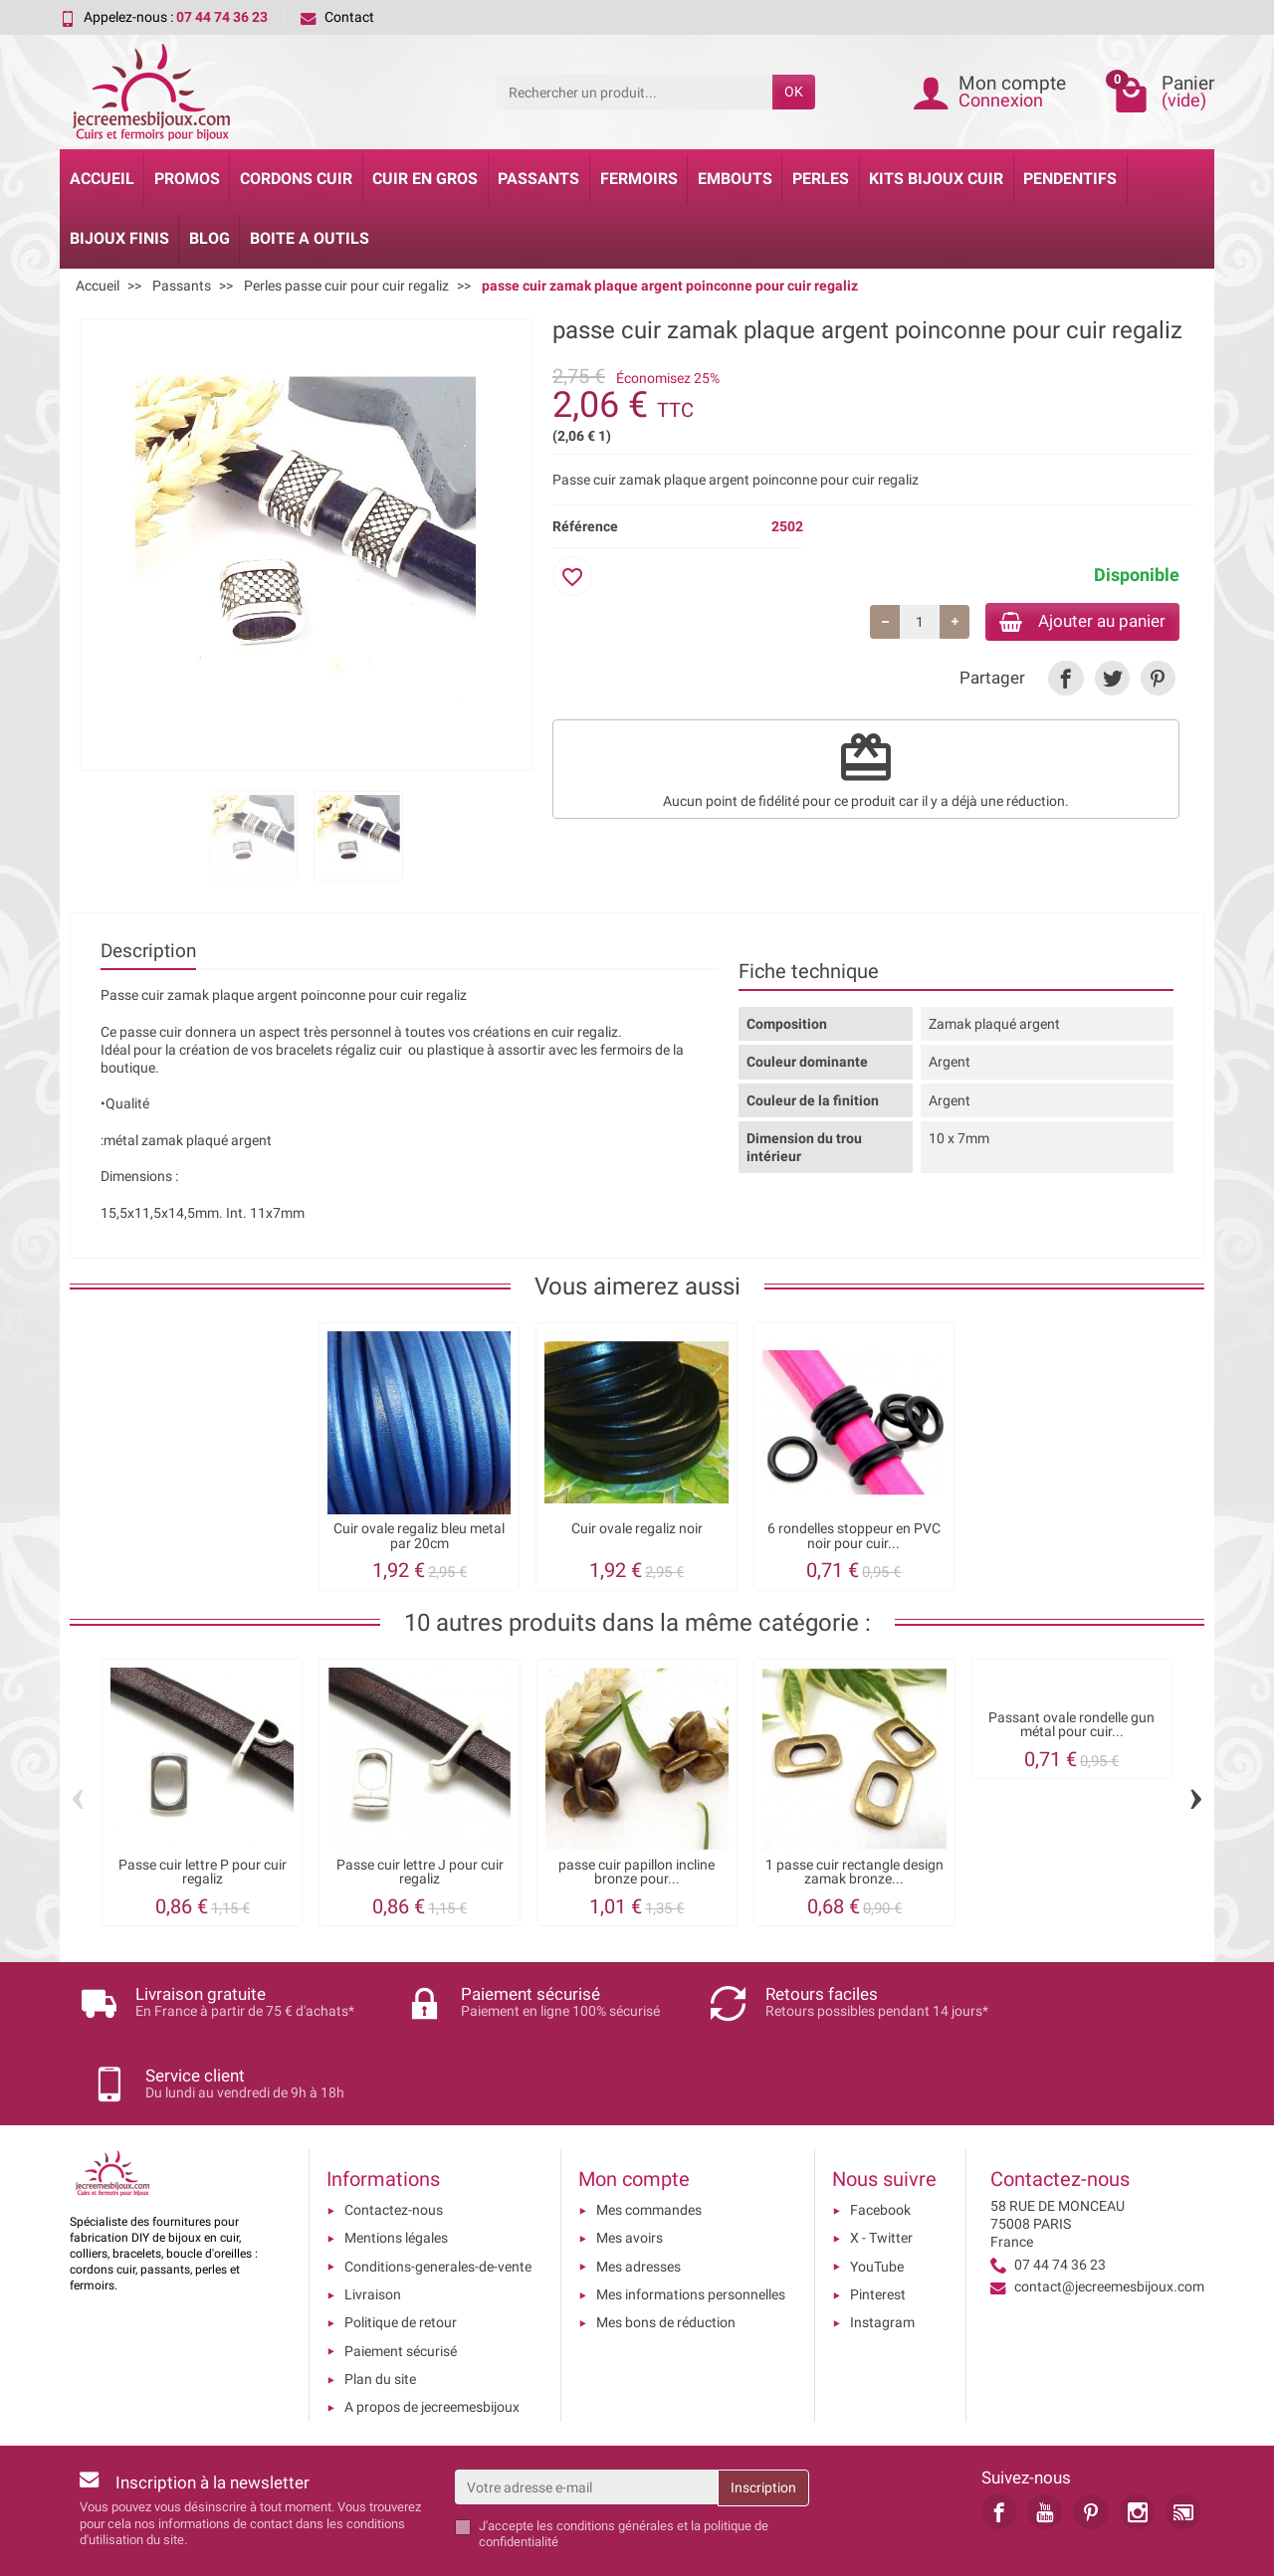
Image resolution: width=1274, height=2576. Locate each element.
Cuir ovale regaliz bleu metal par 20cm (419, 1535)
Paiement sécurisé (400, 2282)
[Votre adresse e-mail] (587, 2419)
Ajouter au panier (1073, 622)
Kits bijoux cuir (936, 178)
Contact (337, 17)
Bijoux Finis (119, 238)
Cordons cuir (296, 178)
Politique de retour (400, 2255)
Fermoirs (639, 178)
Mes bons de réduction (666, 2255)
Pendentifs (1070, 178)
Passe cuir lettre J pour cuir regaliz (420, 1872)
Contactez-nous (393, 2142)
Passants (538, 178)
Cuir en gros (425, 178)
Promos (187, 178)
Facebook (880, 2142)
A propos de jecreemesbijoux (432, 2339)
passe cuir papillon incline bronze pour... (636, 1872)
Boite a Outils (309, 238)
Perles (820, 178)
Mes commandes (649, 2142)
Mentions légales (396, 2170)
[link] (1065, 681)
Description (148, 950)
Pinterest (878, 2227)
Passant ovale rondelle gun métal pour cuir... (1071, 1724)
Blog (209, 238)
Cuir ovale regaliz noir (637, 1528)
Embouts (735, 178)
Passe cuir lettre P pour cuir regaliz (202, 1872)
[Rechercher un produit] (634, 91)
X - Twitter (881, 2170)
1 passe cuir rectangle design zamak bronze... (854, 1872)
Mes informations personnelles (690, 2227)
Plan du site (380, 2311)
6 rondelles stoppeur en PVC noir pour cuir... (854, 1535)
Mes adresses (638, 2199)
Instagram (882, 2255)
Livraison (372, 2227)
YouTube (877, 2199)
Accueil (102, 178)
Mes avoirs (629, 2170)
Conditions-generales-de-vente (437, 2199)
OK (793, 91)
